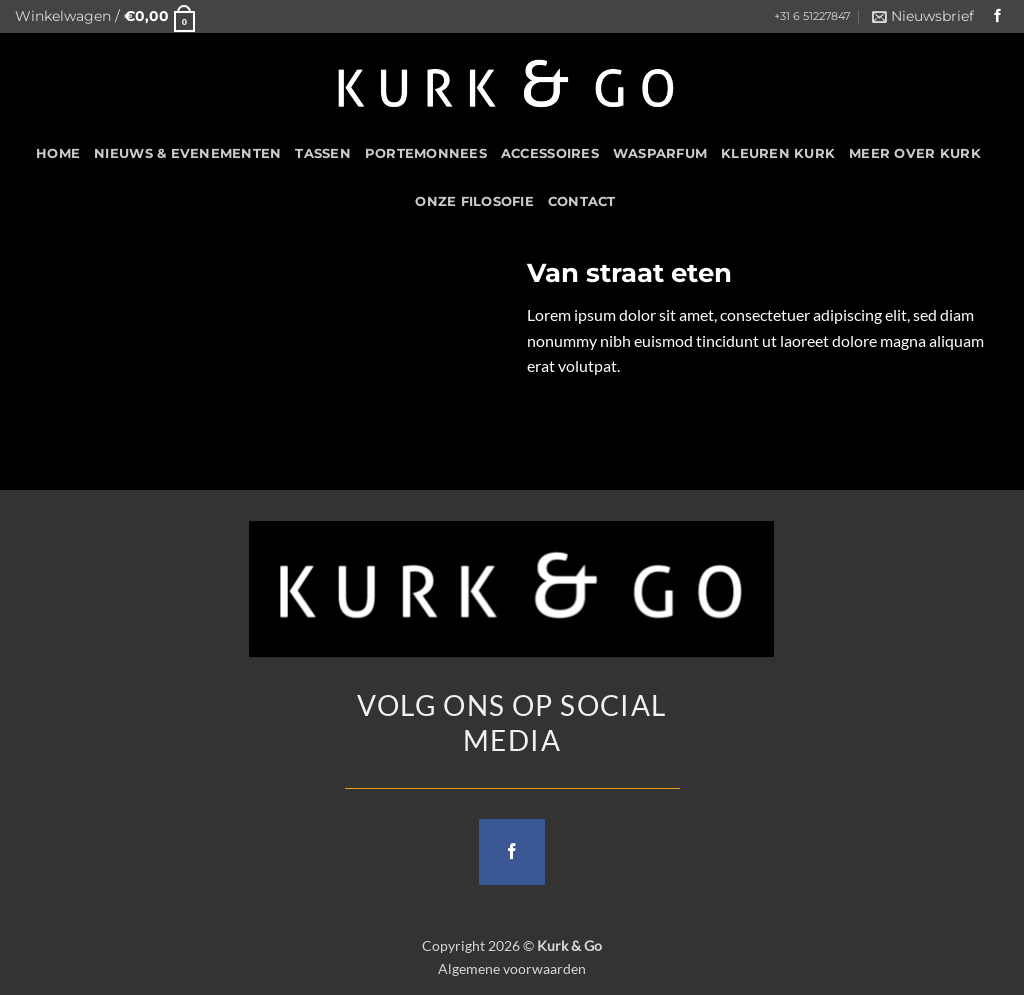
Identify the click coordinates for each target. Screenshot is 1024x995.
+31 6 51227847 (812, 16)
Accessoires (550, 153)
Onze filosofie (474, 201)
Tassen (323, 153)
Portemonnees (426, 153)
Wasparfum (660, 153)
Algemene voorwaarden (512, 968)
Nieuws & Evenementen (187, 153)
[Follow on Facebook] (998, 16)
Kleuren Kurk (778, 153)
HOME (58, 153)
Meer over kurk (915, 153)
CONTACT (582, 201)
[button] (105, 16)
